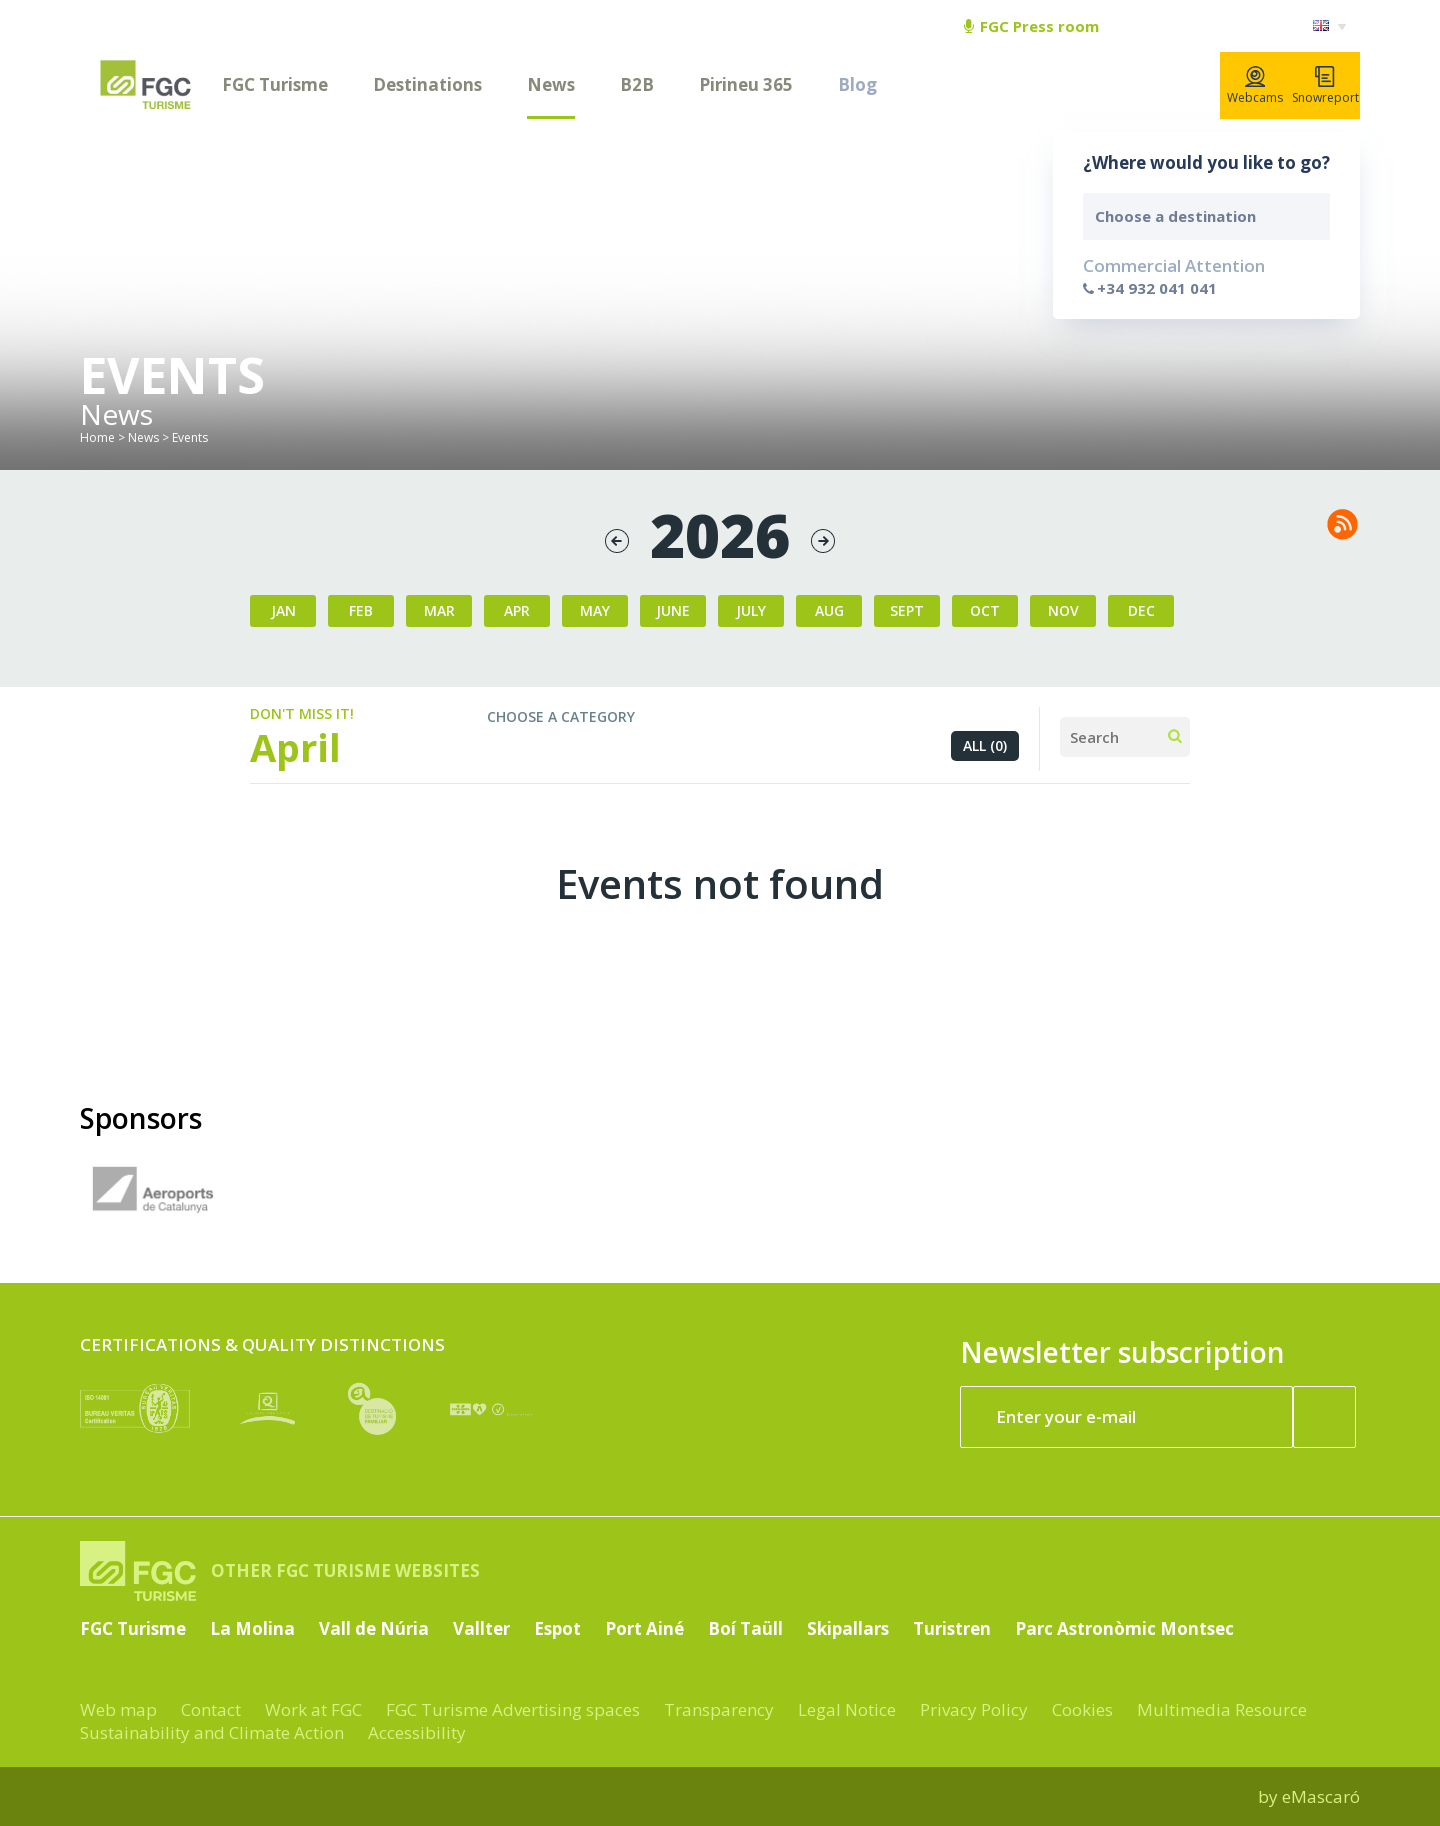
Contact (211, 1709)
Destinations (427, 84)
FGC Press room (1031, 26)
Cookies (1082, 1709)
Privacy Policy (974, 1709)
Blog (857, 84)
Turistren (952, 1628)
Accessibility (417, 1732)
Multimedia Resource (1222, 1709)
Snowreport (1325, 86)
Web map (118, 1709)
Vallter (481, 1628)
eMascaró (1321, 1796)
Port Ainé (644, 1628)
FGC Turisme (275, 84)
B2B (637, 84)
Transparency (719, 1709)
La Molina (252, 1628)
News (551, 84)
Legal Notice (847, 1709)
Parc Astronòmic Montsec (1124, 1628)
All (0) (985, 745)
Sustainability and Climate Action (212, 1732)
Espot (557, 1628)
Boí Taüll (745, 1628)
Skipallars (848, 1628)
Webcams (1255, 86)
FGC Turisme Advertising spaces (513, 1709)
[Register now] (1325, 1417)
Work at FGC (313, 1709)
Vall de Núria (374, 1628)
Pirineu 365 (746, 84)
